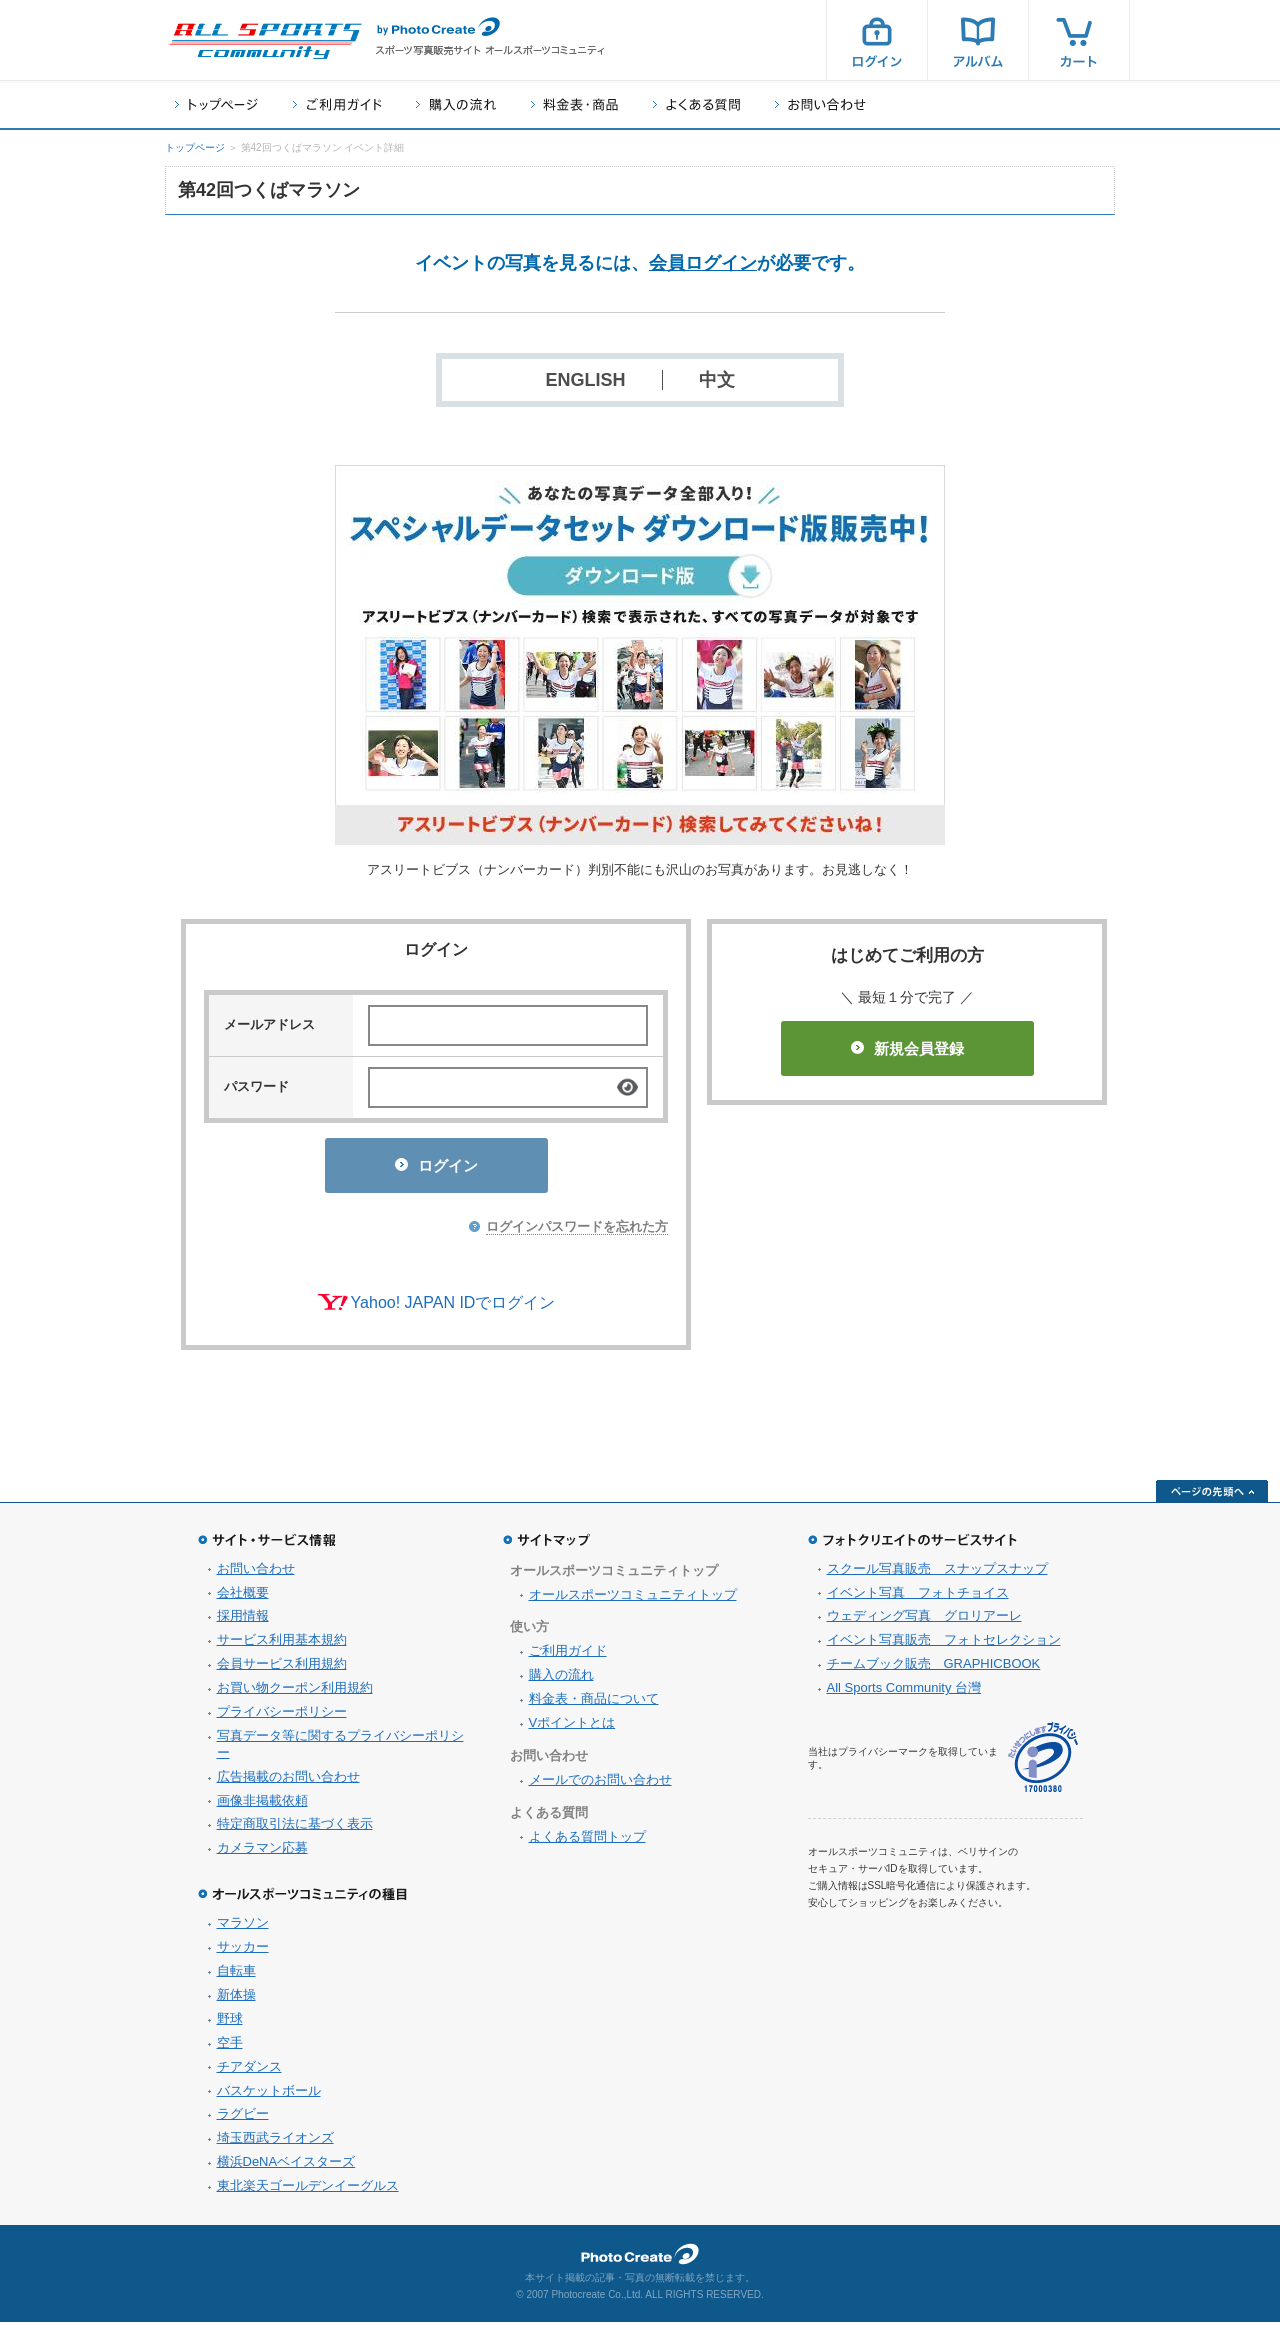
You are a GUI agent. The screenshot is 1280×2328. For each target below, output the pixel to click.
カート (1079, 40)
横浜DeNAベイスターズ (286, 2167)
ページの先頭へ (1212, 1497)
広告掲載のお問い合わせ (288, 1782)
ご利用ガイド (337, 104)
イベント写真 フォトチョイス (918, 1598)
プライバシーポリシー (282, 1717)
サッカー (243, 1952)
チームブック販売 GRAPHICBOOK (934, 1669)
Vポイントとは (572, 1728)
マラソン (243, 1928)
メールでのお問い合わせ (600, 1785)
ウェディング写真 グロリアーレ (924, 1621)
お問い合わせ (820, 104)
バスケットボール (269, 2096)
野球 (230, 2024)
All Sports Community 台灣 (904, 1693)
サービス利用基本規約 (282, 1645)
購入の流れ (456, 104)
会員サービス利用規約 (282, 1669)
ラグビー (243, 2119)
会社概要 (243, 1598)
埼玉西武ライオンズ (275, 2143)
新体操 (236, 2000)
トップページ (216, 104)
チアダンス (249, 2072)
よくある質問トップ (587, 1842)
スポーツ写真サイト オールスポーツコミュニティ (265, 41)
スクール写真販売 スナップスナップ (937, 1574)
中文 (717, 380)
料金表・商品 (574, 104)
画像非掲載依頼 (262, 1806)
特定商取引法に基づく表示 (295, 1829)
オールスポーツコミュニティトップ (633, 1600)
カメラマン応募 (262, 1853)
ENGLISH (585, 380)
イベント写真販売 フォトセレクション (944, 1645)
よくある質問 (696, 104)
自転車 (236, 1976)
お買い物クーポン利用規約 (295, 1693)
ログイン (877, 40)
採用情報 (243, 1621)
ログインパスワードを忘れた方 (577, 1232)
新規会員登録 (907, 1048)
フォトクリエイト (640, 2260)
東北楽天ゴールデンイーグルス (308, 2191)
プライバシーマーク (1043, 1763)
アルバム (978, 40)
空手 (230, 2048)
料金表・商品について (594, 1704)
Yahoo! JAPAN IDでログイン (453, 1308)
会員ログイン (703, 263)
